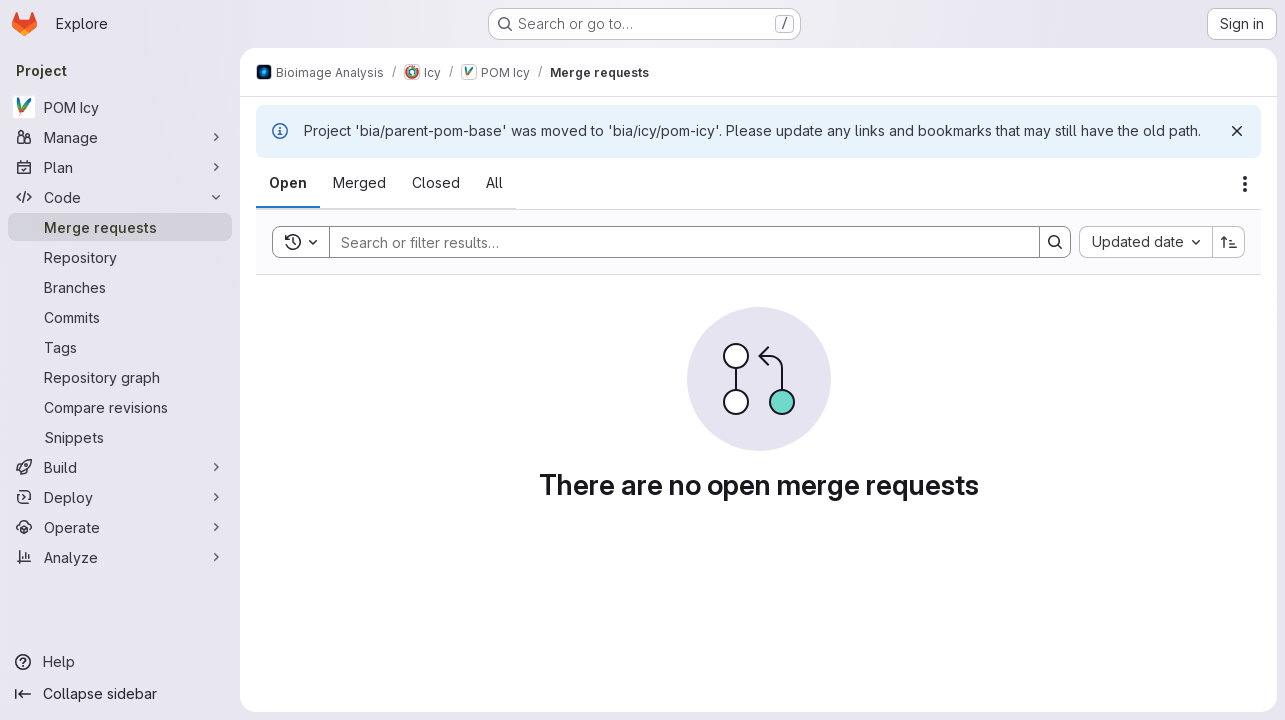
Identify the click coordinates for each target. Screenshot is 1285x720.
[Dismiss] (1237, 131)
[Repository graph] (120, 377)
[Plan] (120, 167)
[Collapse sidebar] (120, 694)
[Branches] (120, 287)
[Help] (120, 662)
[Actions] (1245, 184)
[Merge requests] (120, 227)
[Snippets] (120, 437)
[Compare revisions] (120, 407)
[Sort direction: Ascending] (1229, 242)
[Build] (120, 467)
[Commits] (120, 317)
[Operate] (120, 527)
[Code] (120, 197)
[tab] (288, 183)
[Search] (674, 242)
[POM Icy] (120, 107)
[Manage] (120, 137)
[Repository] (120, 257)
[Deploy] (120, 497)
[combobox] (1145, 242)
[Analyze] (120, 557)
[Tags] (120, 347)
